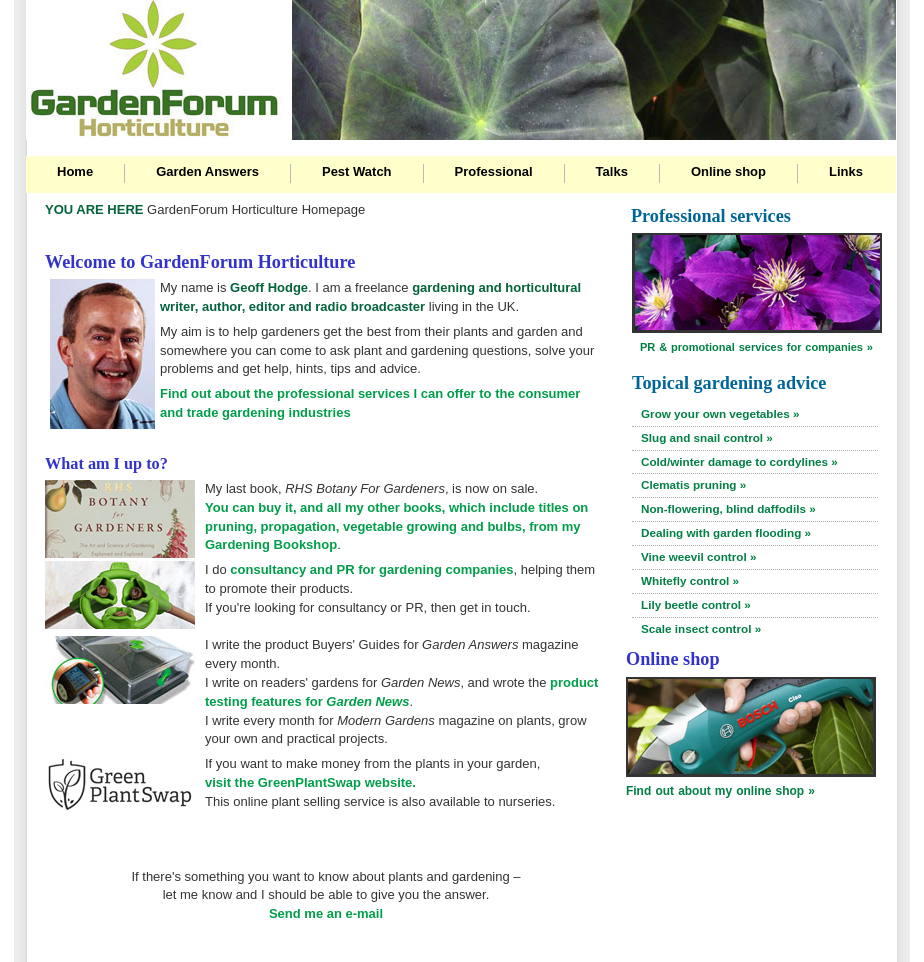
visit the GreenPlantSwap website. (310, 782)
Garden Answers (207, 171)
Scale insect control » (701, 628)
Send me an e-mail (326, 913)
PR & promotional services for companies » (756, 347)
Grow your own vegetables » (720, 413)
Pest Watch (357, 171)
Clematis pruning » (693, 484)
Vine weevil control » (698, 556)
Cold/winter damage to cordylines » (739, 461)
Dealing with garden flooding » (726, 532)
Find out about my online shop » (720, 791)
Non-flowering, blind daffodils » (728, 508)
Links (846, 171)
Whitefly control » (690, 580)
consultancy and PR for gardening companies (371, 569)
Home (75, 171)
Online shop (728, 171)
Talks (612, 171)
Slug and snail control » (707, 437)
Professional (494, 171)
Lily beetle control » (696, 604)
